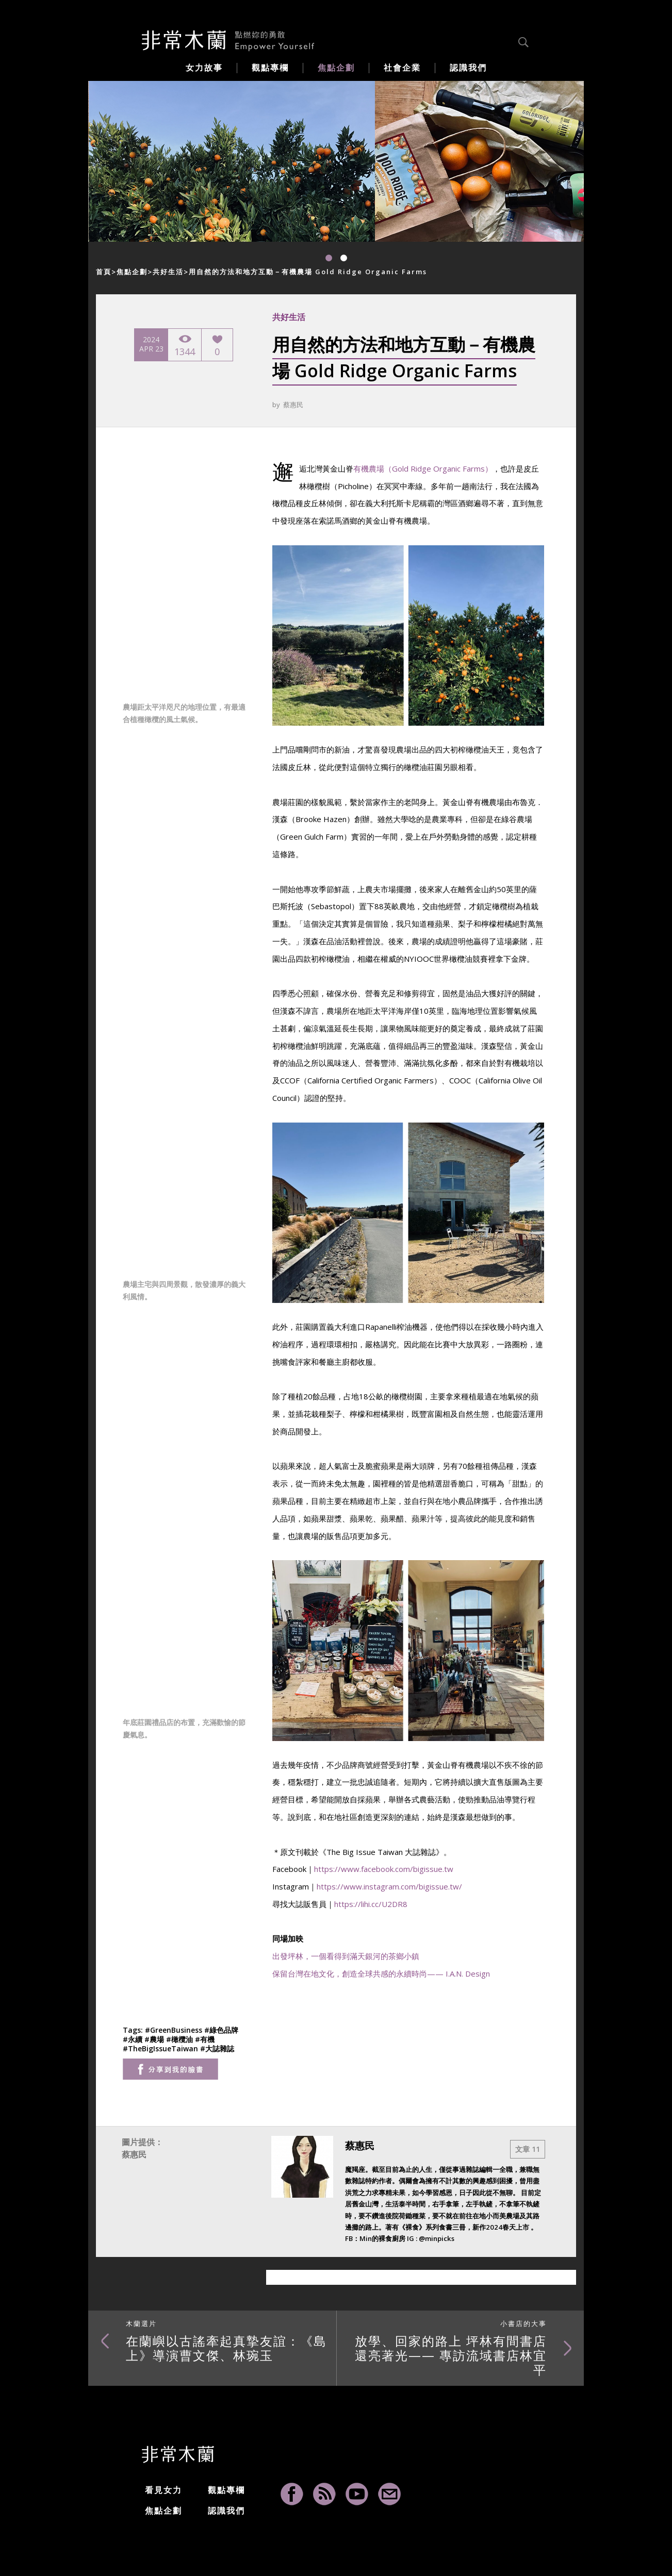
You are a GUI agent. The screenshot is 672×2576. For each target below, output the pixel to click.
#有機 (205, 2039)
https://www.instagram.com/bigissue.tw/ (389, 1886)
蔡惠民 (293, 404)
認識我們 (226, 2510)
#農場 (155, 2039)
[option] (232, 161)
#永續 (133, 2039)
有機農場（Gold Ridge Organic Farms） (423, 468)
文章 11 (527, 2149)
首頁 (103, 271)
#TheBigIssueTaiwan (161, 2048)
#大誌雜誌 (217, 2048)
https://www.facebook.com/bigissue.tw (383, 1869)
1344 (184, 346)
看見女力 (163, 2490)
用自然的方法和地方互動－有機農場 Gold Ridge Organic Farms (308, 271)
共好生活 (168, 271)
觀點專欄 (226, 2490)
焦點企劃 (132, 271)
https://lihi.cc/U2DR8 (370, 1904)
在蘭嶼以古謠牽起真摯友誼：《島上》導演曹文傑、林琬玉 (226, 2341)
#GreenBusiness (174, 2030)
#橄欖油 (180, 2039)
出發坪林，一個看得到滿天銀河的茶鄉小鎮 (345, 1956)
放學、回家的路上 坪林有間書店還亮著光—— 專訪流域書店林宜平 (451, 2348)
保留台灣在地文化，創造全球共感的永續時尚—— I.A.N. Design (381, 1973)
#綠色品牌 (221, 2030)
